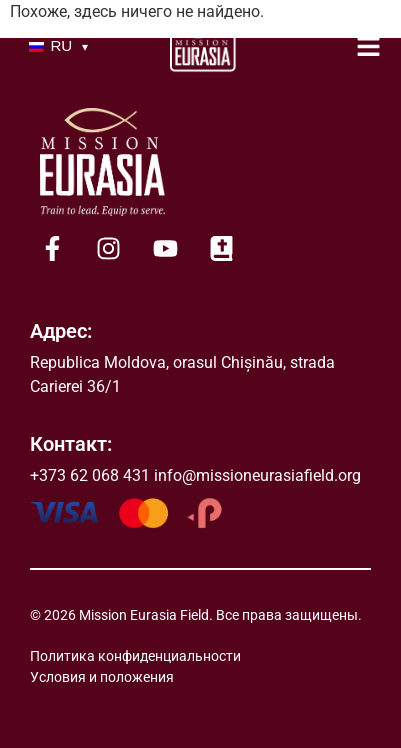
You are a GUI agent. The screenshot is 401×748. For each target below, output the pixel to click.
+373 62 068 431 (90, 475)
